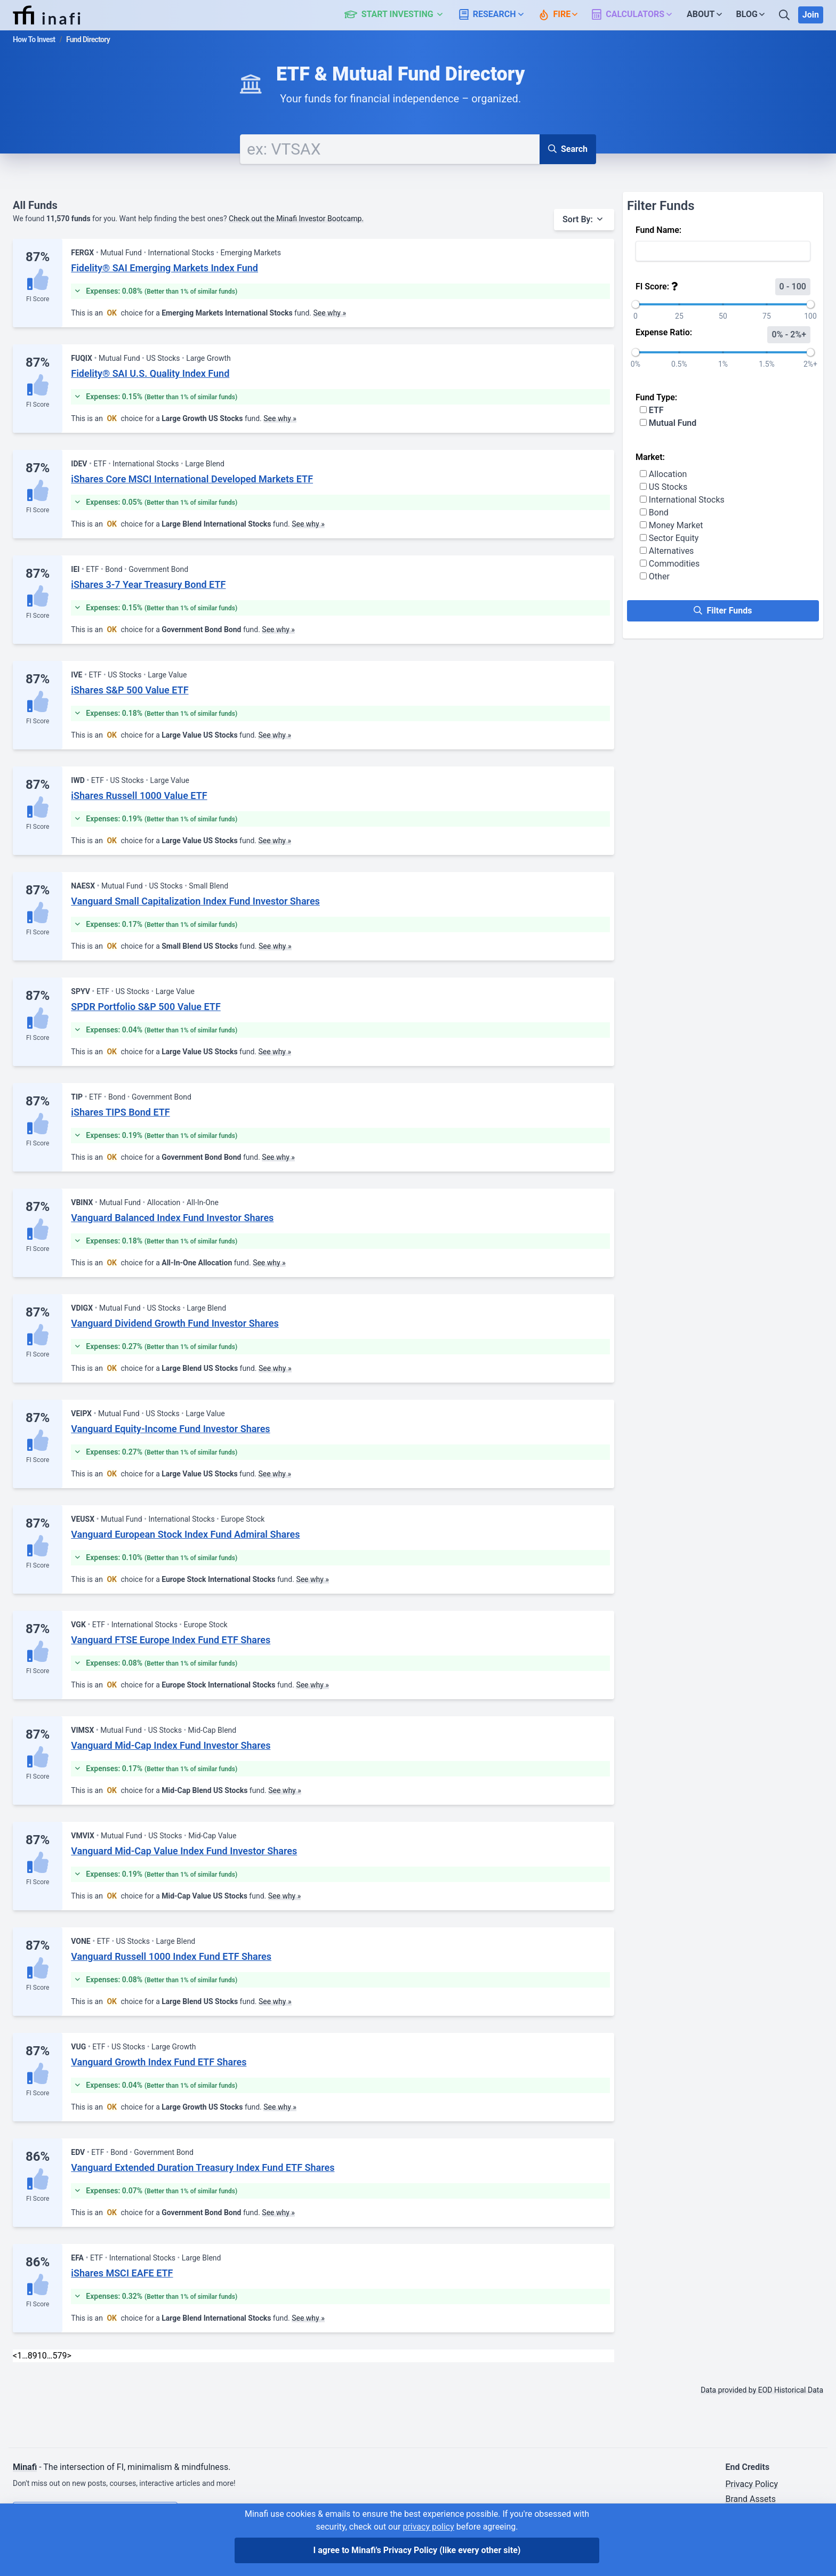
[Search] (785, 15)
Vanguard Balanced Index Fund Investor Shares (172, 1217)
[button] (399, 15)
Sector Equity (669, 538)
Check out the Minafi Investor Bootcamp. (296, 218)
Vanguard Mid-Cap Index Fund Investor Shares (170, 1745)
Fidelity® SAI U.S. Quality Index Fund (150, 373)
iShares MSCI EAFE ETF (122, 2273)
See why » (329, 313)
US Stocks (663, 487)
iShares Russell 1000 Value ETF (139, 795)
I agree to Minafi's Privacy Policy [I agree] (417, 2550)
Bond (654, 512)
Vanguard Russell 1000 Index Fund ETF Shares (171, 1956)
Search (568, 149)
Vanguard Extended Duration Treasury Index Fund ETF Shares (202, 2167)
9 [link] (35, 2356)
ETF (652, 410)
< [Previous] (15, 2356)
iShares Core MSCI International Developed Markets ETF (192, 478)
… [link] (25, 2356)
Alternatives (667, 551)
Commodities (670, 564)
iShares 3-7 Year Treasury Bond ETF (148, 584)
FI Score (37, 299)
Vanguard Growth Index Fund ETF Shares (158, 2062)
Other (655, 576)
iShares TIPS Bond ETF (120, 1112)
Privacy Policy (751, 2484)
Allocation (663, 474)
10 (42, 2356)
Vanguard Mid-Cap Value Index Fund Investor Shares (184, 1850)
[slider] (635, 304)
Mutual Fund (668, 423)
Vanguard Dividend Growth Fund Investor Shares (174, 1323)
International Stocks (682, 500)
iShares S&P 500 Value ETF (129, 690)
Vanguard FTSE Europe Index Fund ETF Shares (170, 1639)
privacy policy (428, 2527)
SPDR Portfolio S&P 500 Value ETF (146, 1006)
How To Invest (34, 39)
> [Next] (69, 2356)
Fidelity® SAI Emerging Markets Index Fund (164, 267)
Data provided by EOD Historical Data (762, 2390)
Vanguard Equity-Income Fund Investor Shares (170, 1428)
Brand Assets (750, 2499)
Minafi (25, 2467)
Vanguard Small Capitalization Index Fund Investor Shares (195, 901)
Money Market (671, 525)
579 (60, 2356)
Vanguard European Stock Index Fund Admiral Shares (185, 1534)
